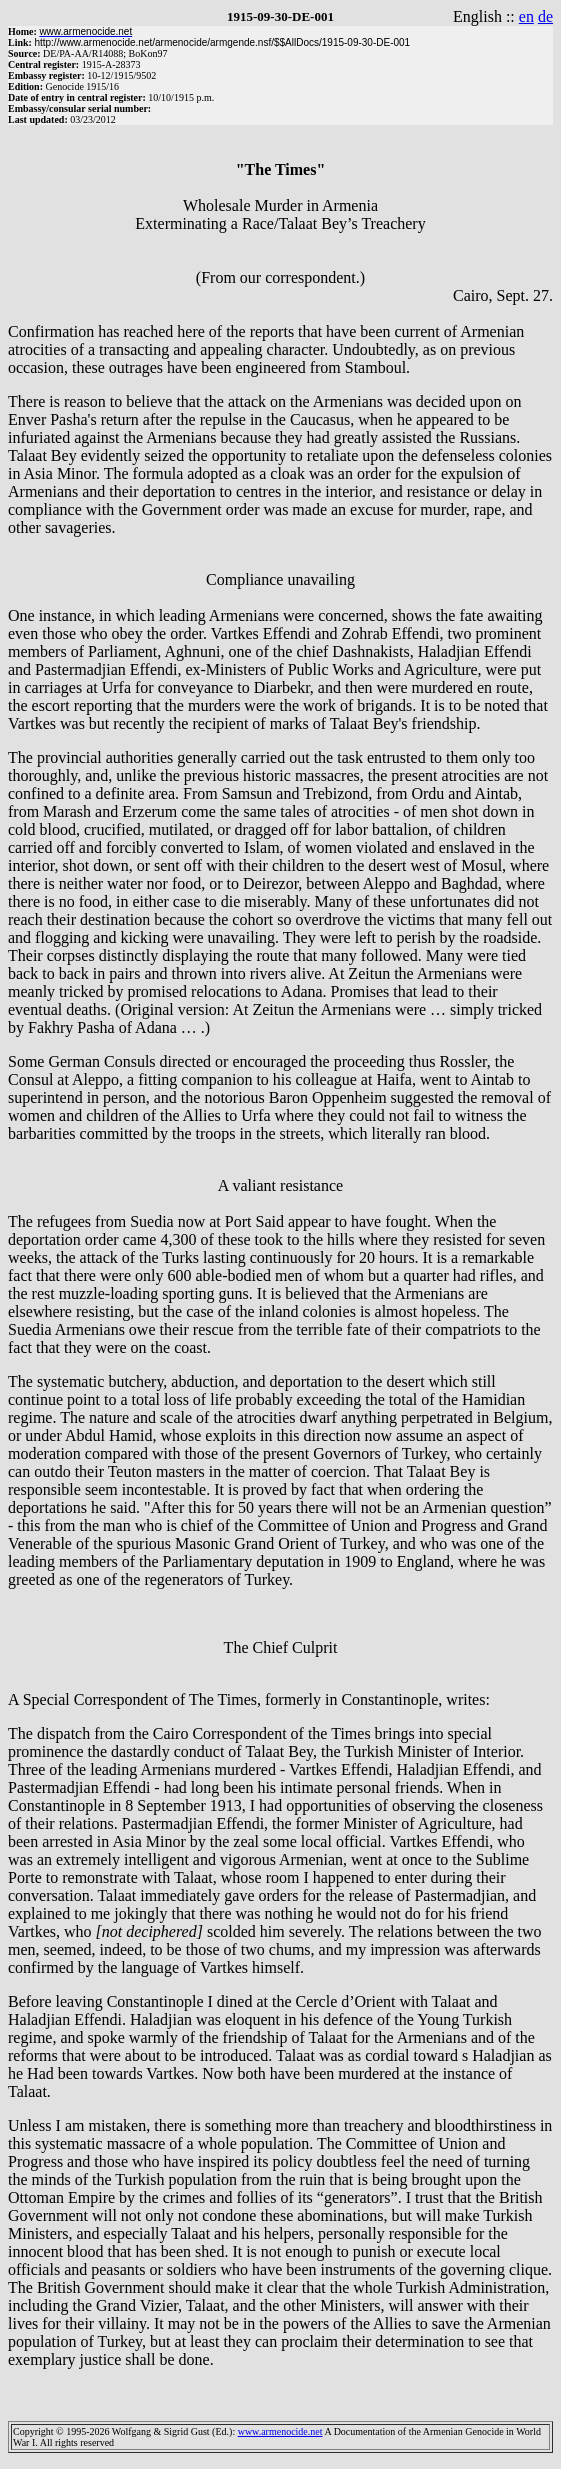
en (526, 16)
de (545, 16)
